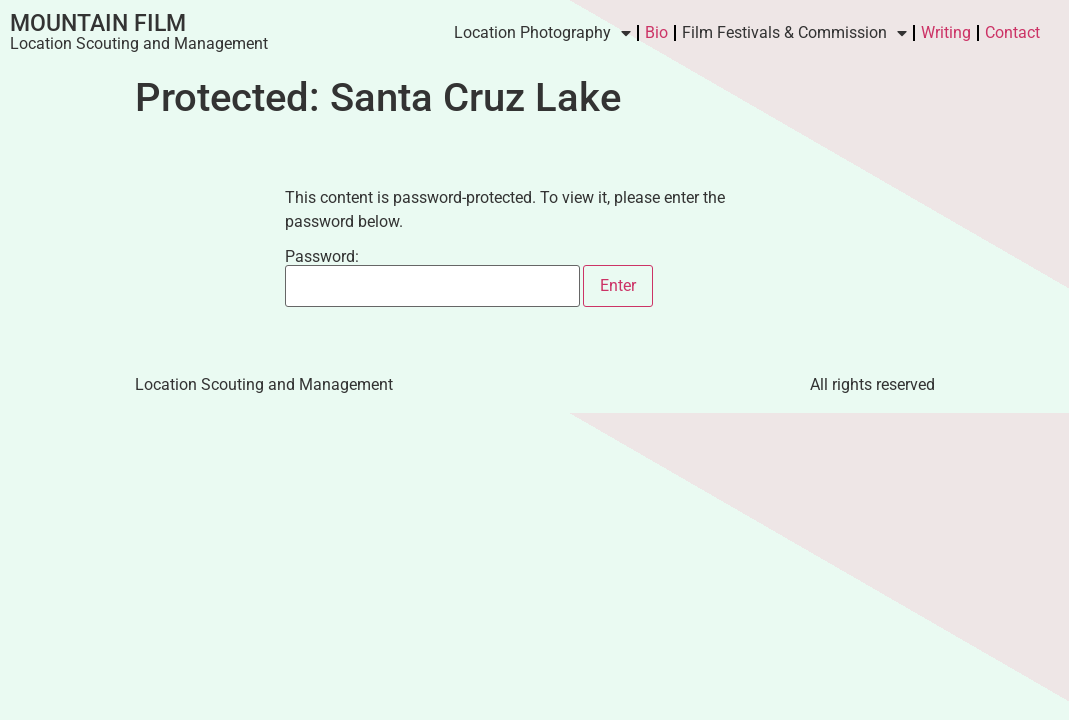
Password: (432, 278)
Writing (946, 32)
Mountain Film (98, 23)
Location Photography (542, 33)
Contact (1012, 32)
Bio (656, 32)
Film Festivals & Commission (794, 33)
